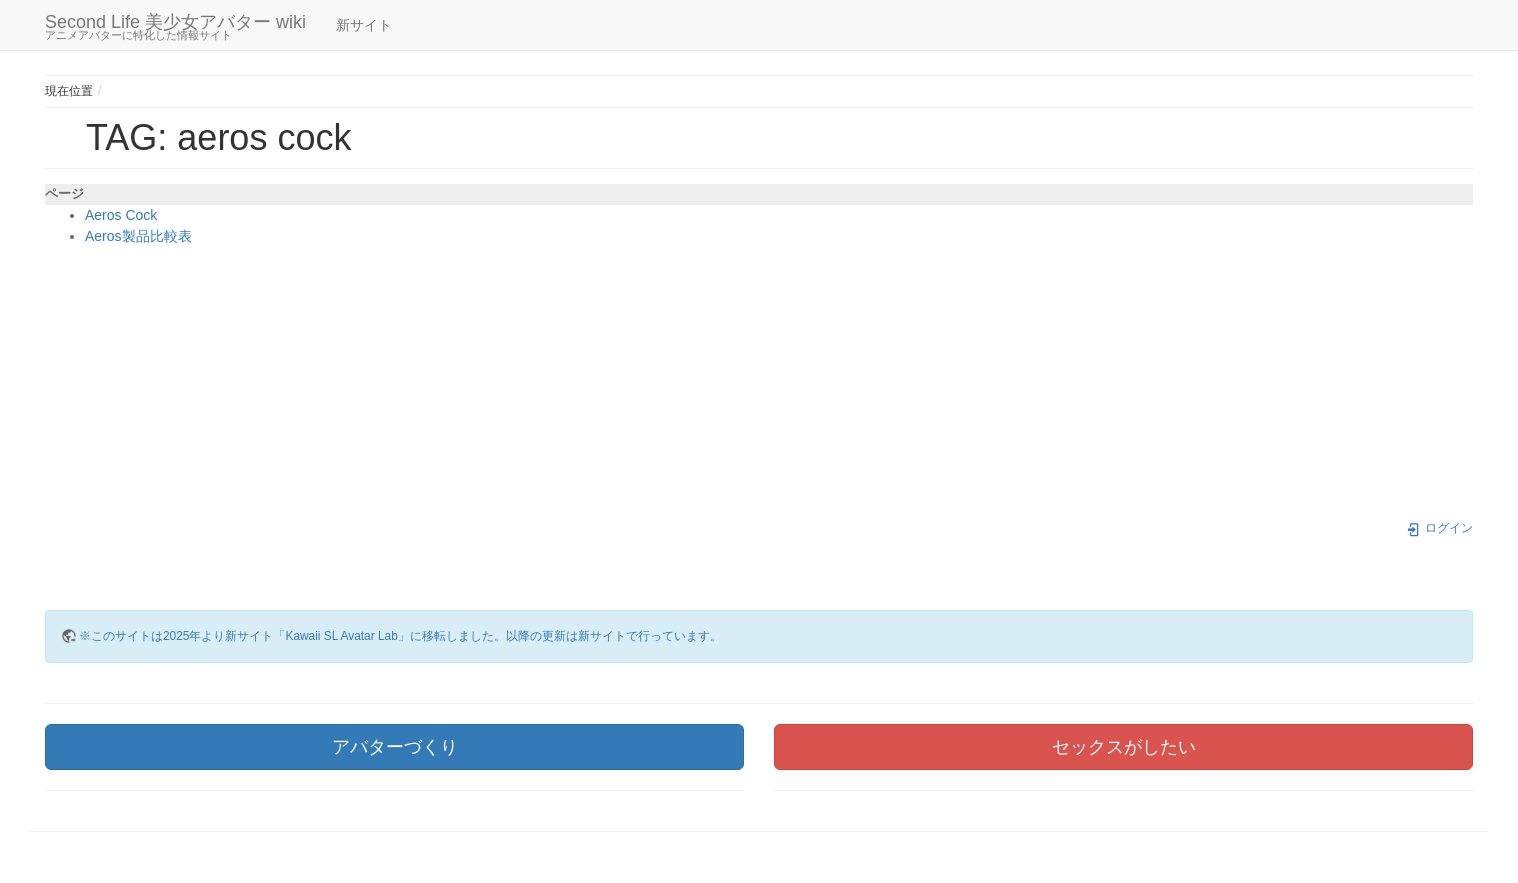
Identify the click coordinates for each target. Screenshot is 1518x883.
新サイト (364, 25)
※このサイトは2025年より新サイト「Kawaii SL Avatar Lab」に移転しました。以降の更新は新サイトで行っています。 (400, 636)
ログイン (1439, 528)
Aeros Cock (121, 215)
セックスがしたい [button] (1124, 747)
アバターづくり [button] (395, 747)
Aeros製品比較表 (138, 236)
